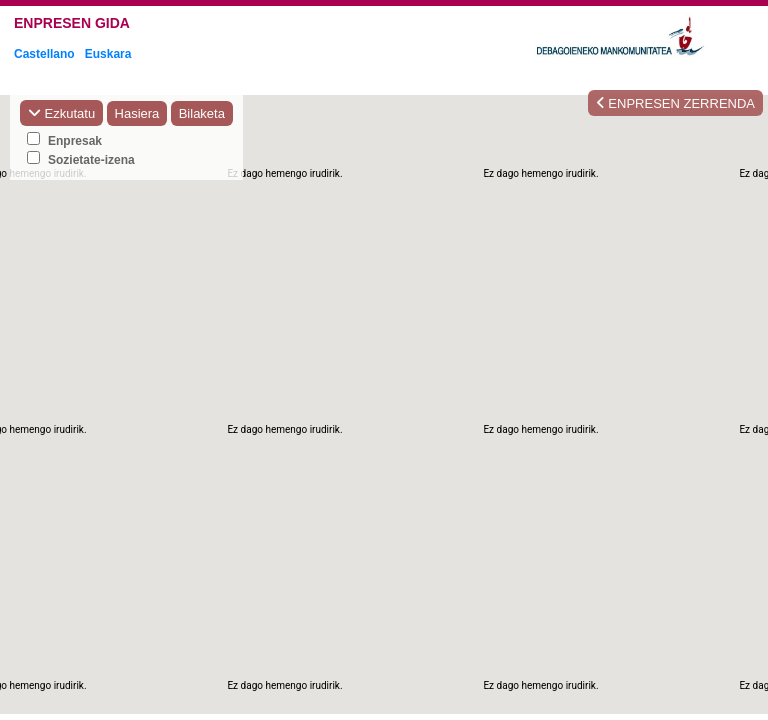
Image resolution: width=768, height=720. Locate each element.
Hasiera (137, 113)
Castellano (44, 54)
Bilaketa (202, 113)
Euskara (108, 54)
